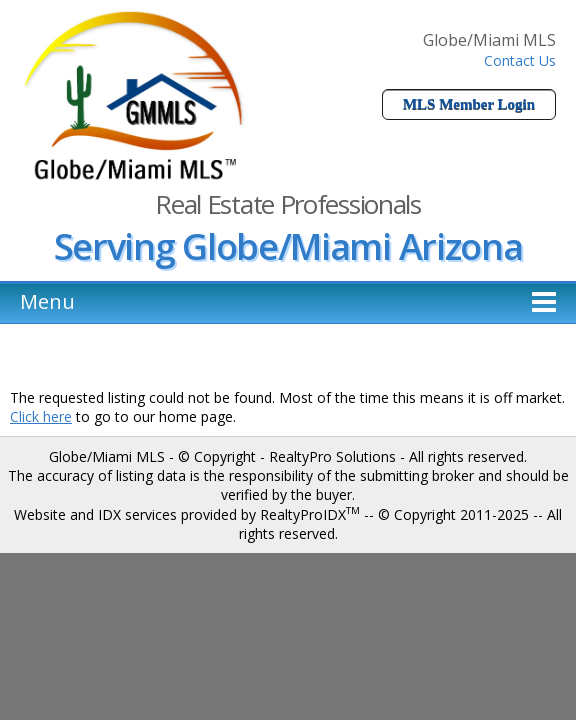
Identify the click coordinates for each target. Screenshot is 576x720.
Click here (41, 416)
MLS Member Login (469, 104)
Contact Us (520, 60)
